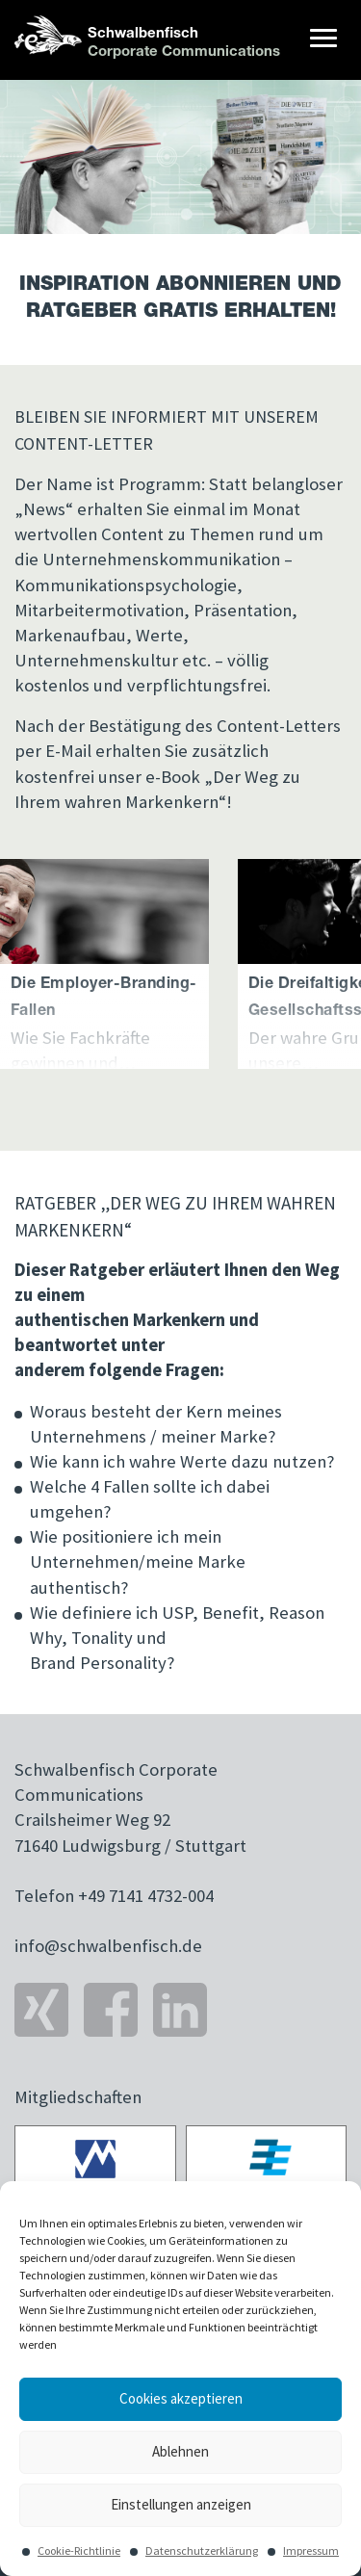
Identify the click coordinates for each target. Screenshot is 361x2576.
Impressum (311, 2550)
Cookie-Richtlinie (79, 2550)
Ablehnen (180, 2451)
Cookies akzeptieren (181, 2398)
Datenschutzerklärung (201, 2550)
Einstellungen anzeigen (181, 2504)
